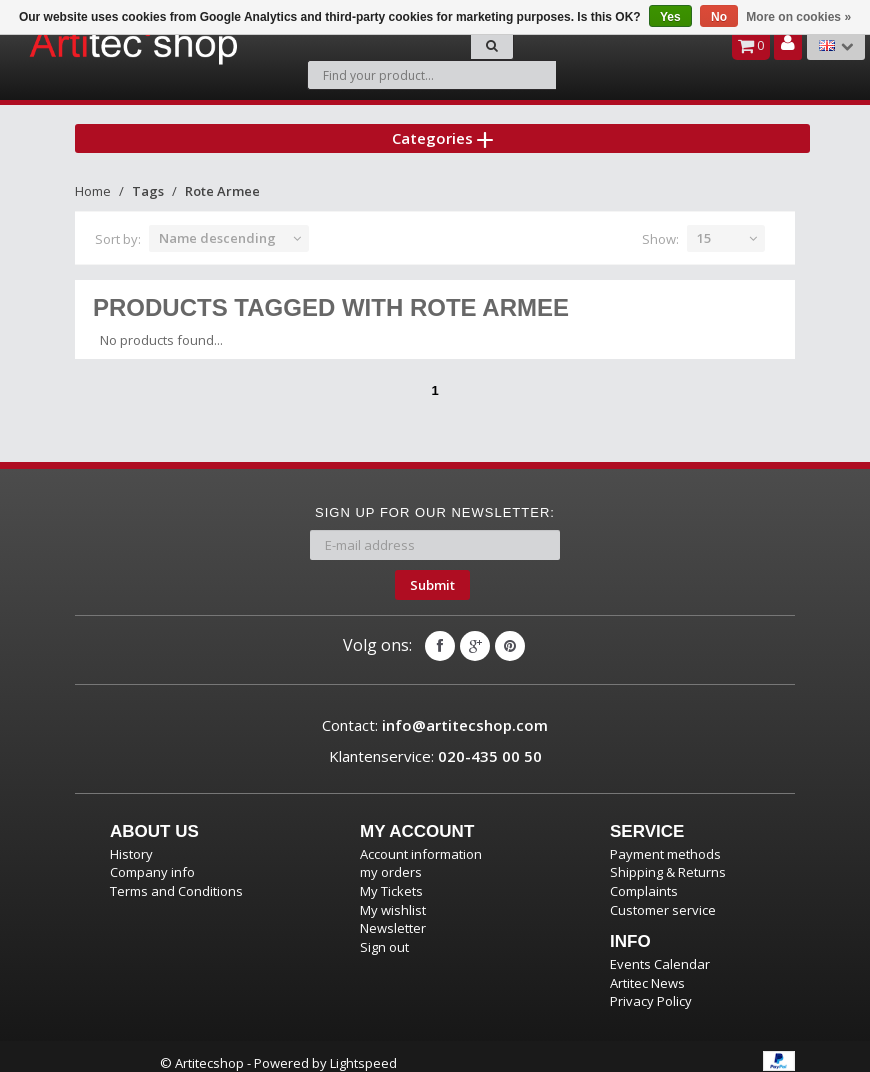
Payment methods (665, 841)
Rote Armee (222, 178)
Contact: (435, 712)
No (719, 17)
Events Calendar (660, 951)
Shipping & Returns (668, 859)
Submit (432, 572)
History (131, 841)
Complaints (644, 878)
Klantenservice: (435, 743)
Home (93, 178)
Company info (152, 859)
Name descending (217, 225)
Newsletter (393, 915)
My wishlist (393, 897)
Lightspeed (363, 1050)
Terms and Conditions (176, 878)
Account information (421, 841)
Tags (148, 178)
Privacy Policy (651, 988)
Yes (670, 17)
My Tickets (391, 878)
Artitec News (647, 970)
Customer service (663, 897)
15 (704, 225)
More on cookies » (798, 17)
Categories (442, 124)
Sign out (384, 934)
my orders (391, 859)
